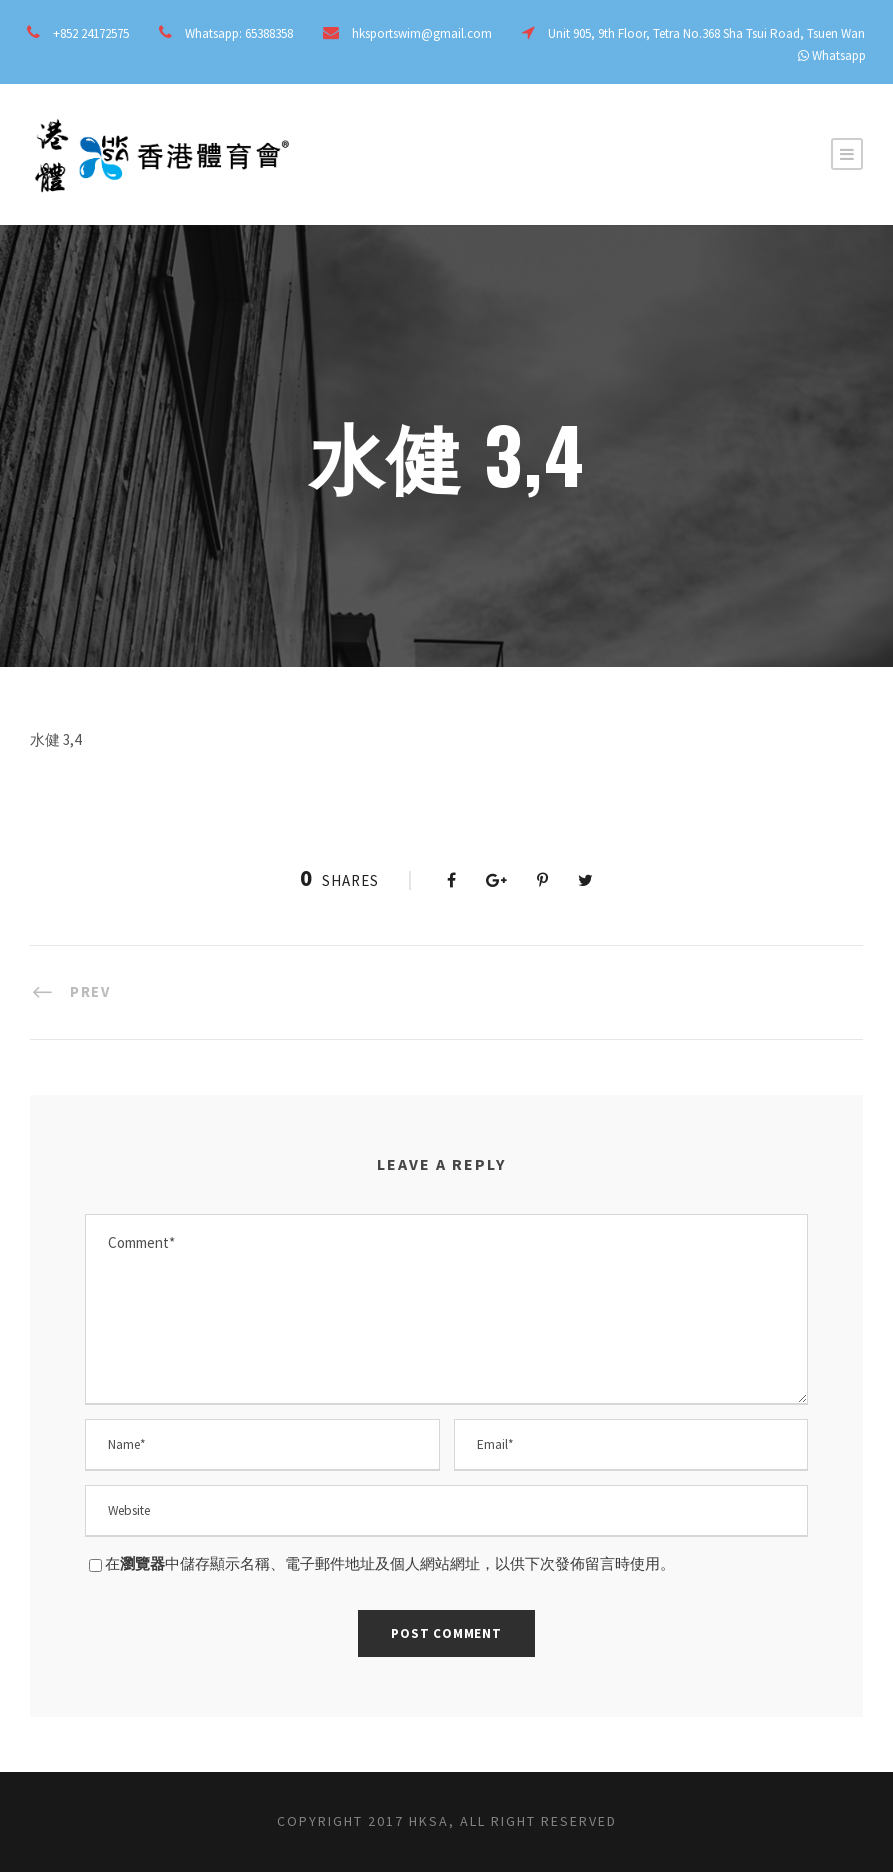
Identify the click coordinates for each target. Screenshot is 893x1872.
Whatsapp (839, 55)
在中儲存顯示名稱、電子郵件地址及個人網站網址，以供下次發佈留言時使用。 (390, 1563)
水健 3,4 (55, 739)
